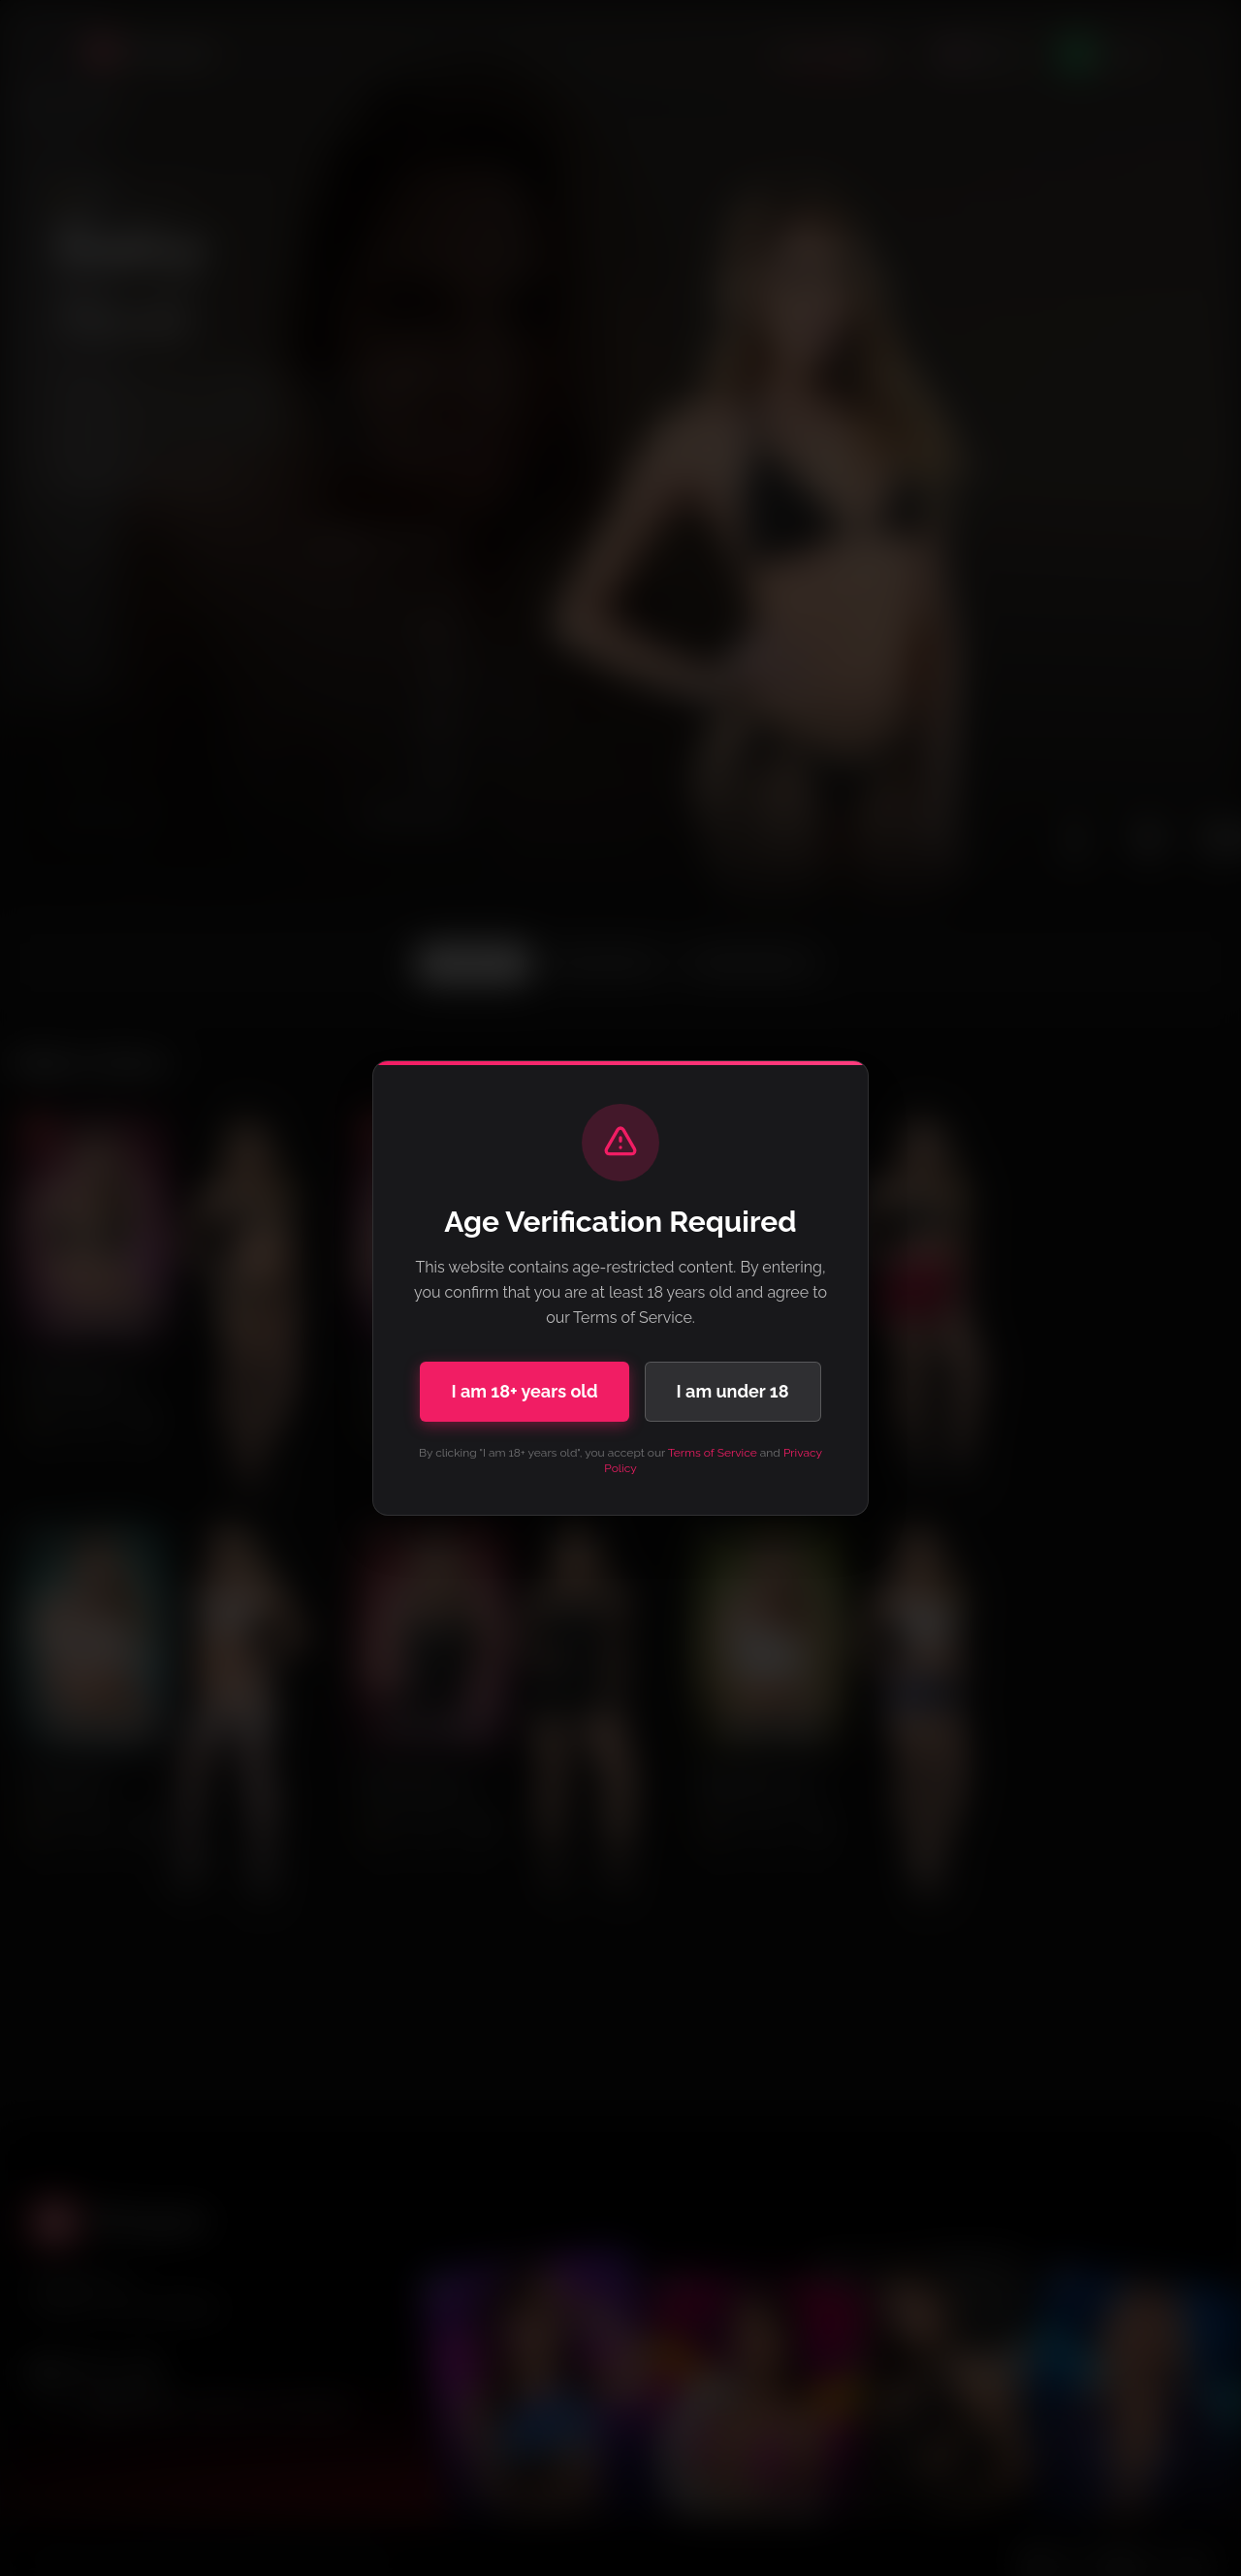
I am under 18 (733, 1391)
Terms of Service (712, 1453)
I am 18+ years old (524, 1391)
